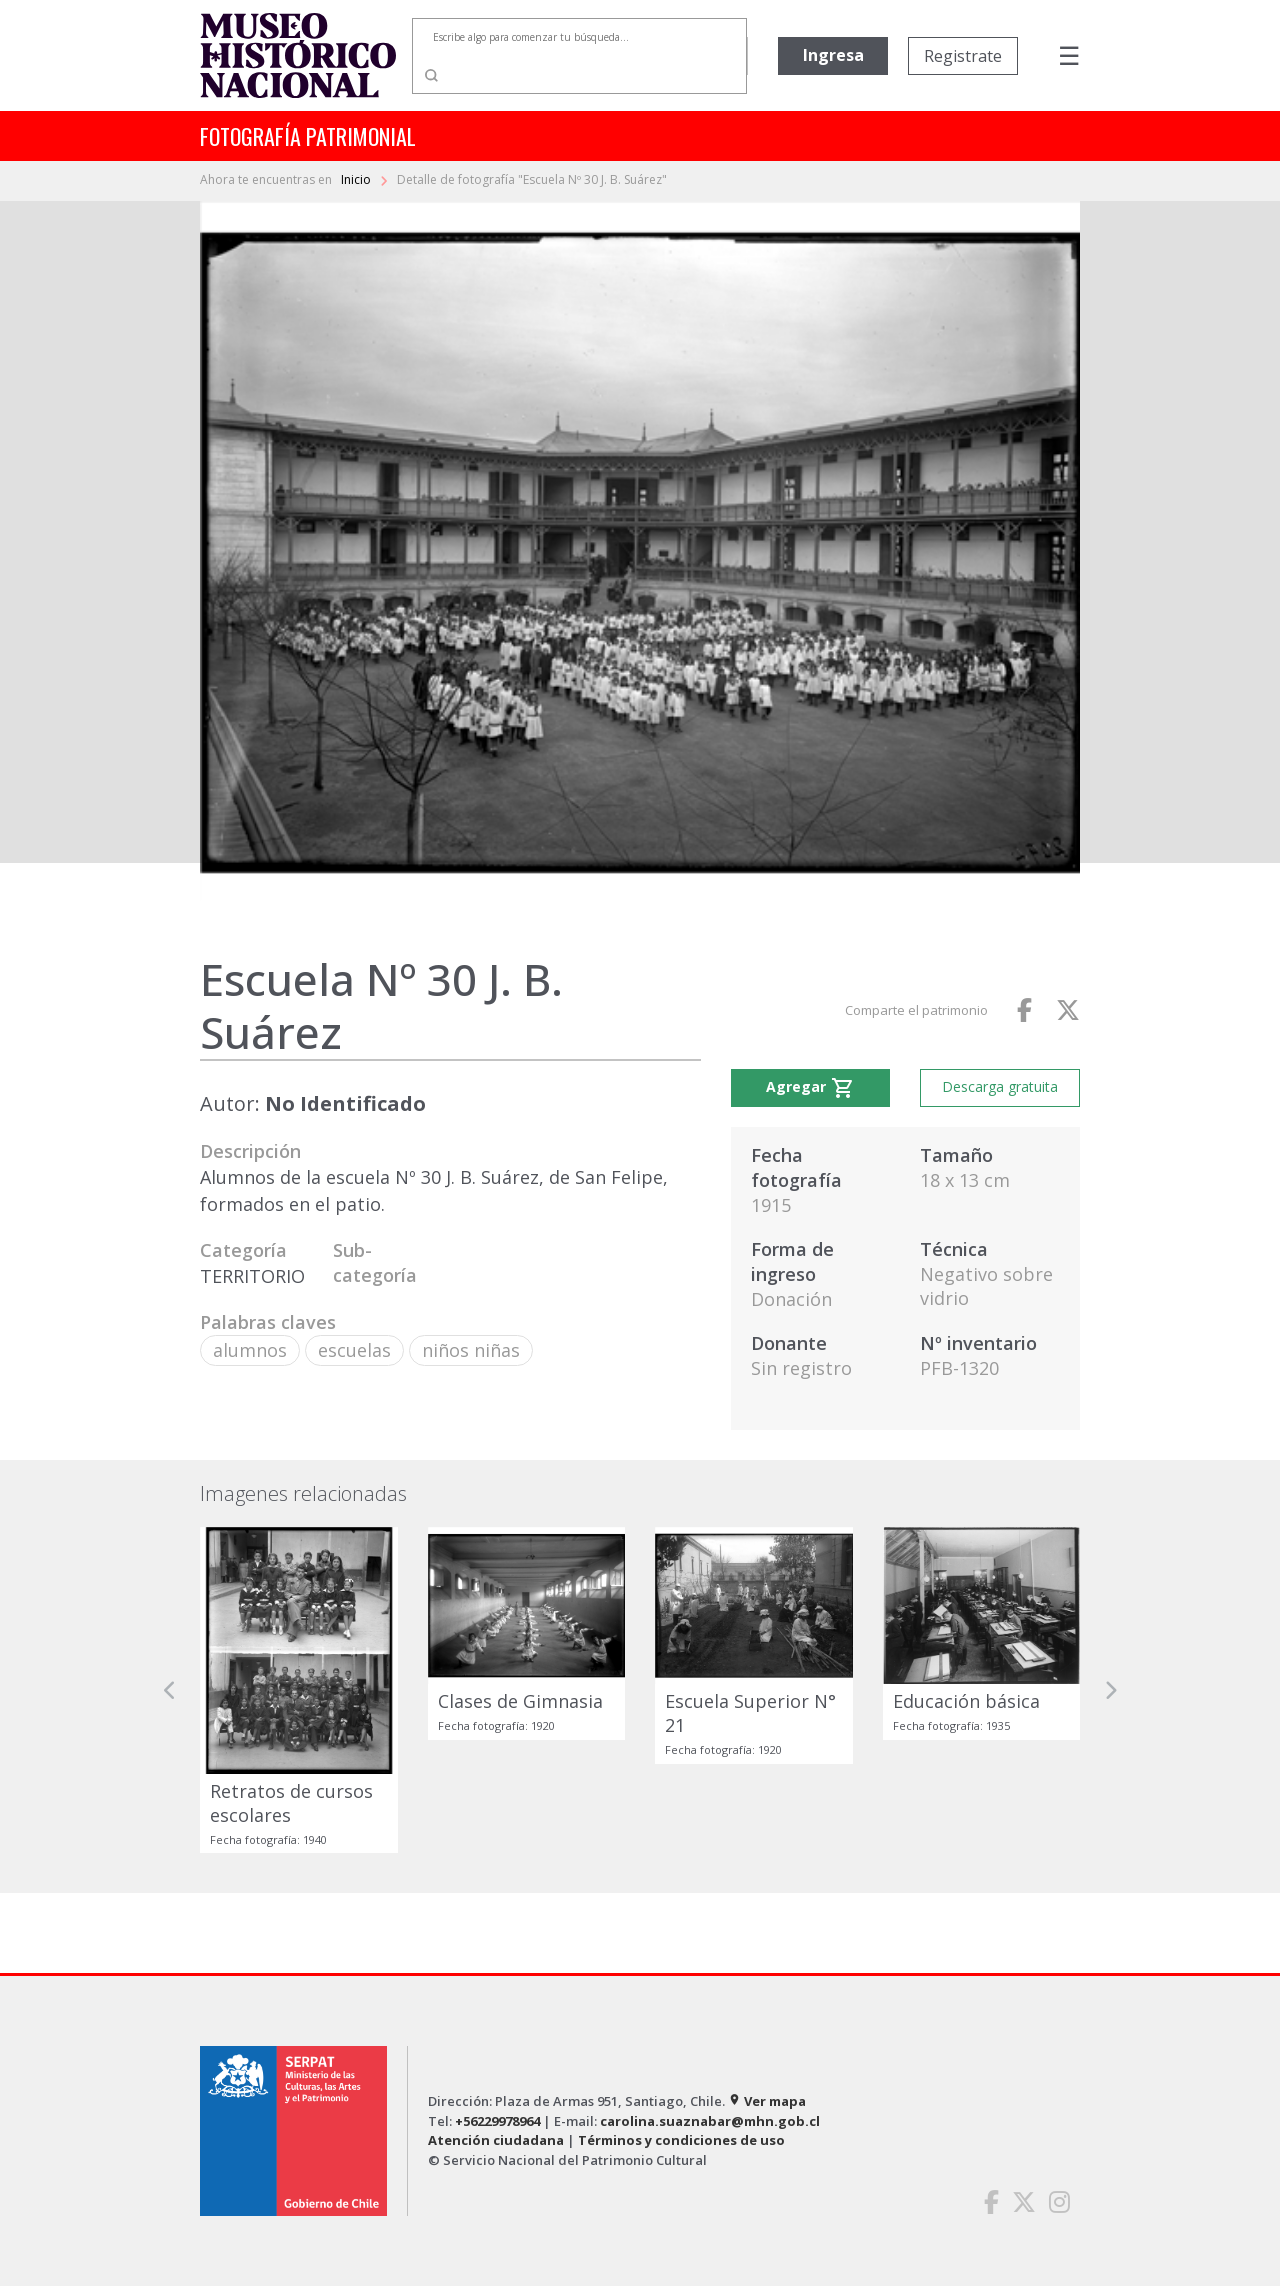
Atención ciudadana (496, 2140)
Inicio (357, 179)
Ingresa (833, 55)
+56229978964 (497, 2121)
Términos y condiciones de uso (681, 2140)
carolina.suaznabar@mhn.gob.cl (710, 2121)
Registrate (963, 56)
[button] (170, 1690)
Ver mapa (767, 2101)
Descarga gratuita (1000, 1086)
